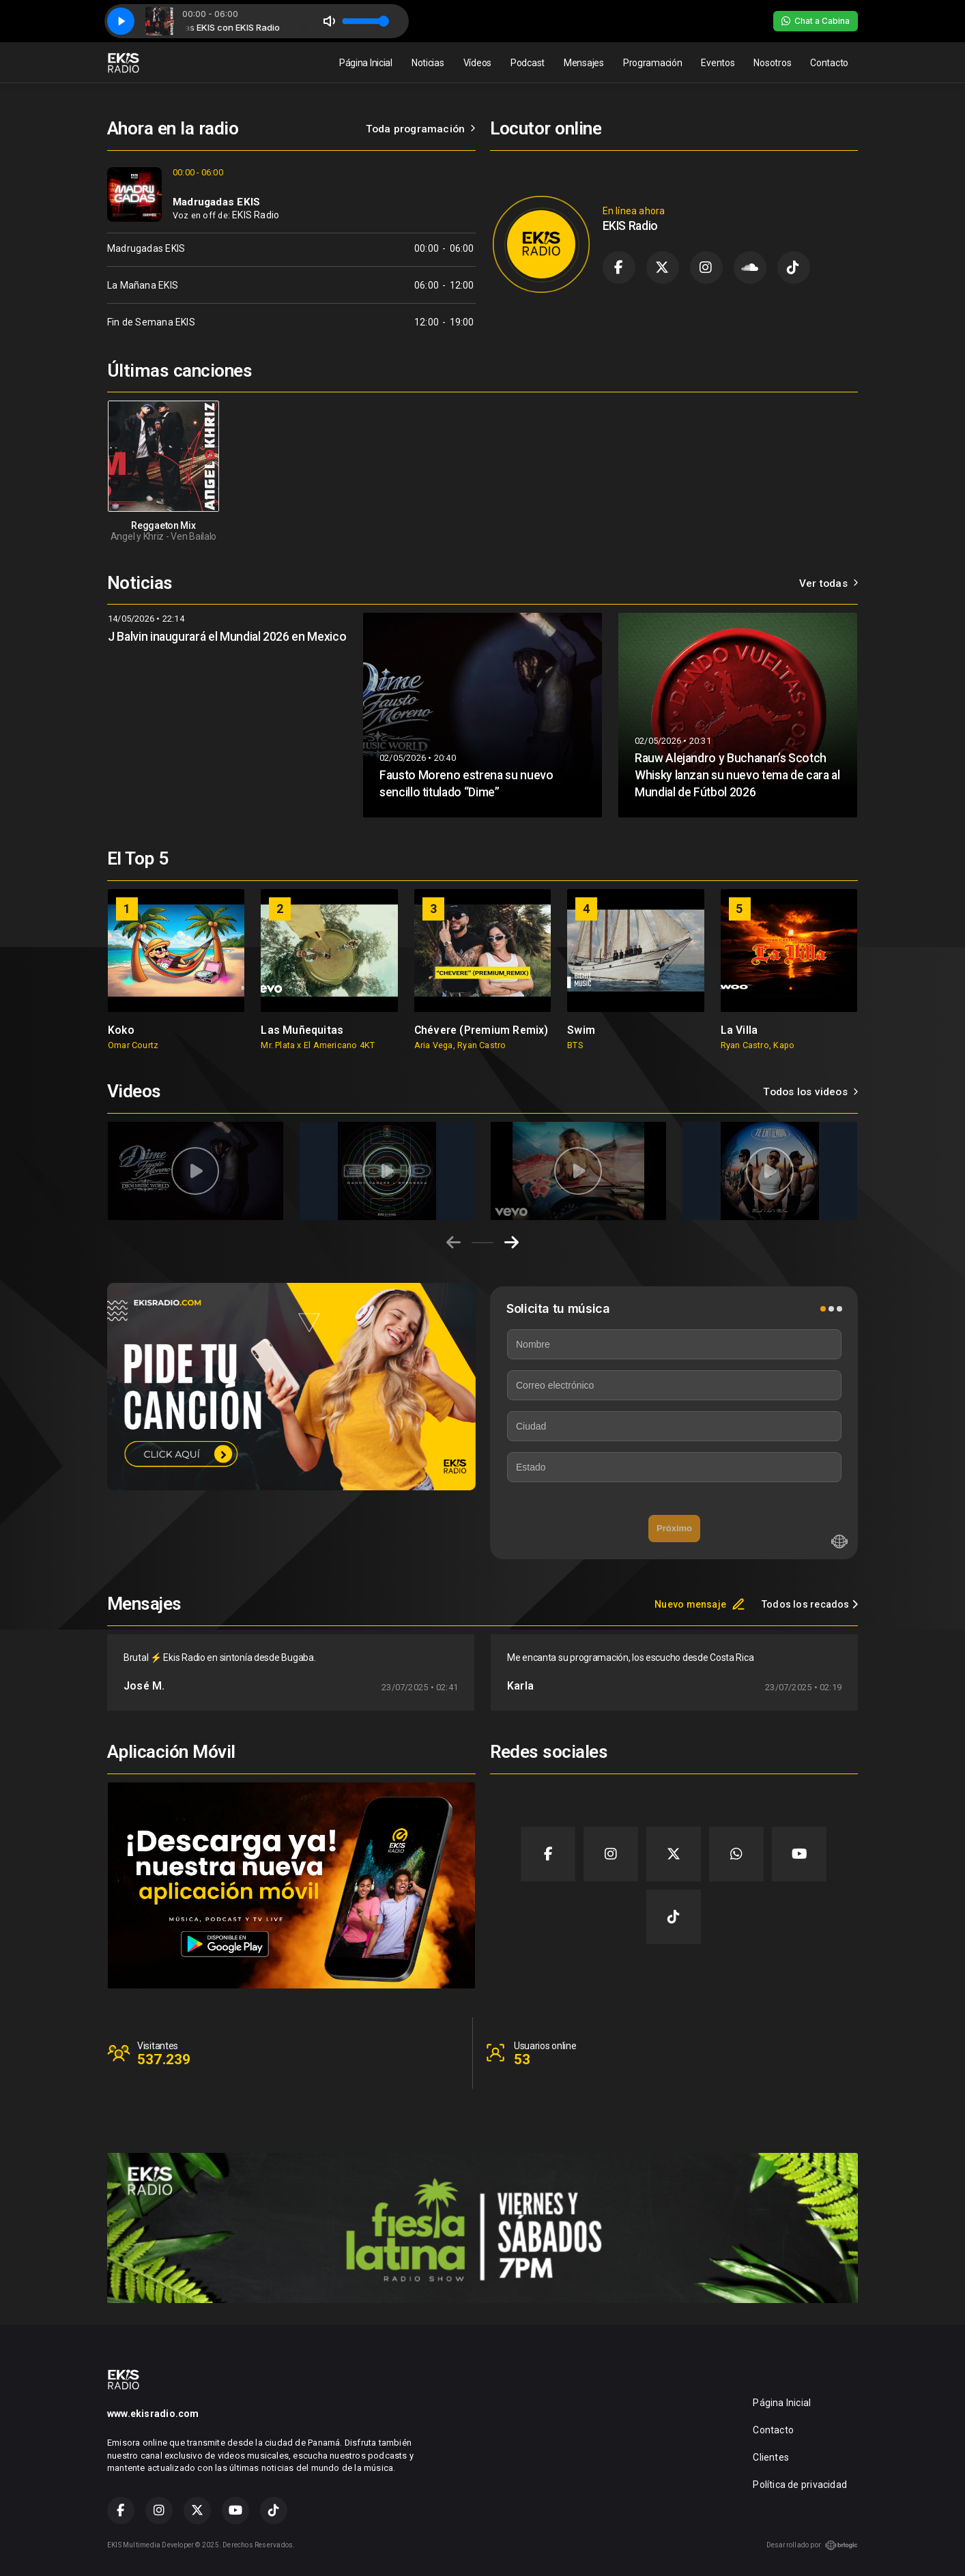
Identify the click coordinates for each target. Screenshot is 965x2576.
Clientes (771, 2457)
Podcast (527, 62)
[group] (176, 969)
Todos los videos (810, 1092)
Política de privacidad (800, 2484)
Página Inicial (365, 62)
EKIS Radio (255, 214)
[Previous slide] (453, 1242)
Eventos (717, 62)
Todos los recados (810, 1604)
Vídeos (477, 62)
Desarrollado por (812, 2545)
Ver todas (828, 583)
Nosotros (772, 62)
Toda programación (421, 129)
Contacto (829, 62)
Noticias (428, 62)
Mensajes (584, 62)
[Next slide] (511, 1242)
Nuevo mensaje (699, 1604)
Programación (652, 62)
